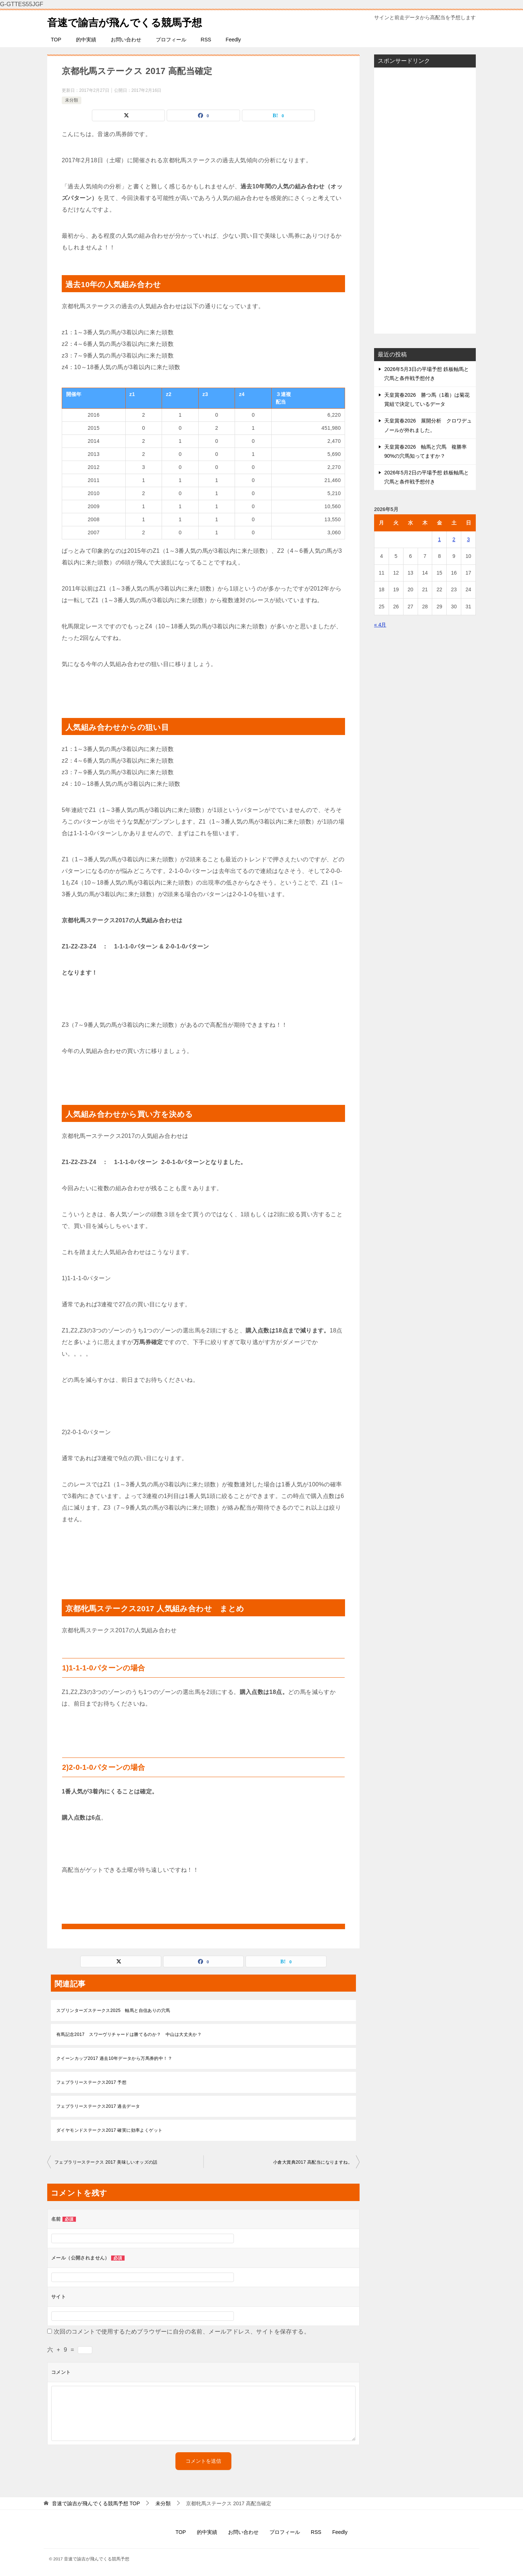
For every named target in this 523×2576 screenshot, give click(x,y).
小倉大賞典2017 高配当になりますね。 (312, 2162)
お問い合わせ (126, 39)
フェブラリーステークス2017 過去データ (100, 2106)
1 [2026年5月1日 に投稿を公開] (439, 539)
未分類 (71, 100)
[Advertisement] (425, 200)
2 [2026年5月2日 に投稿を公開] (454, 539)
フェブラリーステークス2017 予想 (91, 2082)
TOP (56, 39)
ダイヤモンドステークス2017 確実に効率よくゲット (109, 2130)
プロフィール (171, 39)
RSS (206, 39)
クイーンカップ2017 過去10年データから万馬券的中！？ (114, 2058)
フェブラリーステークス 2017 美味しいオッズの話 (106, 2162)
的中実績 (86, 39)
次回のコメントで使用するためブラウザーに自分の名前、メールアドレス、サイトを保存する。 (182, 2331)
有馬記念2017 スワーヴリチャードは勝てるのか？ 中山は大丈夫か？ (129, 2034)
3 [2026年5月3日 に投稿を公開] (468, 539)
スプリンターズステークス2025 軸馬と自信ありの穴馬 (113, 2010)
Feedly (233, 39)
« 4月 (380, 625)
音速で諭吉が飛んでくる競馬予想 (130, 21)
